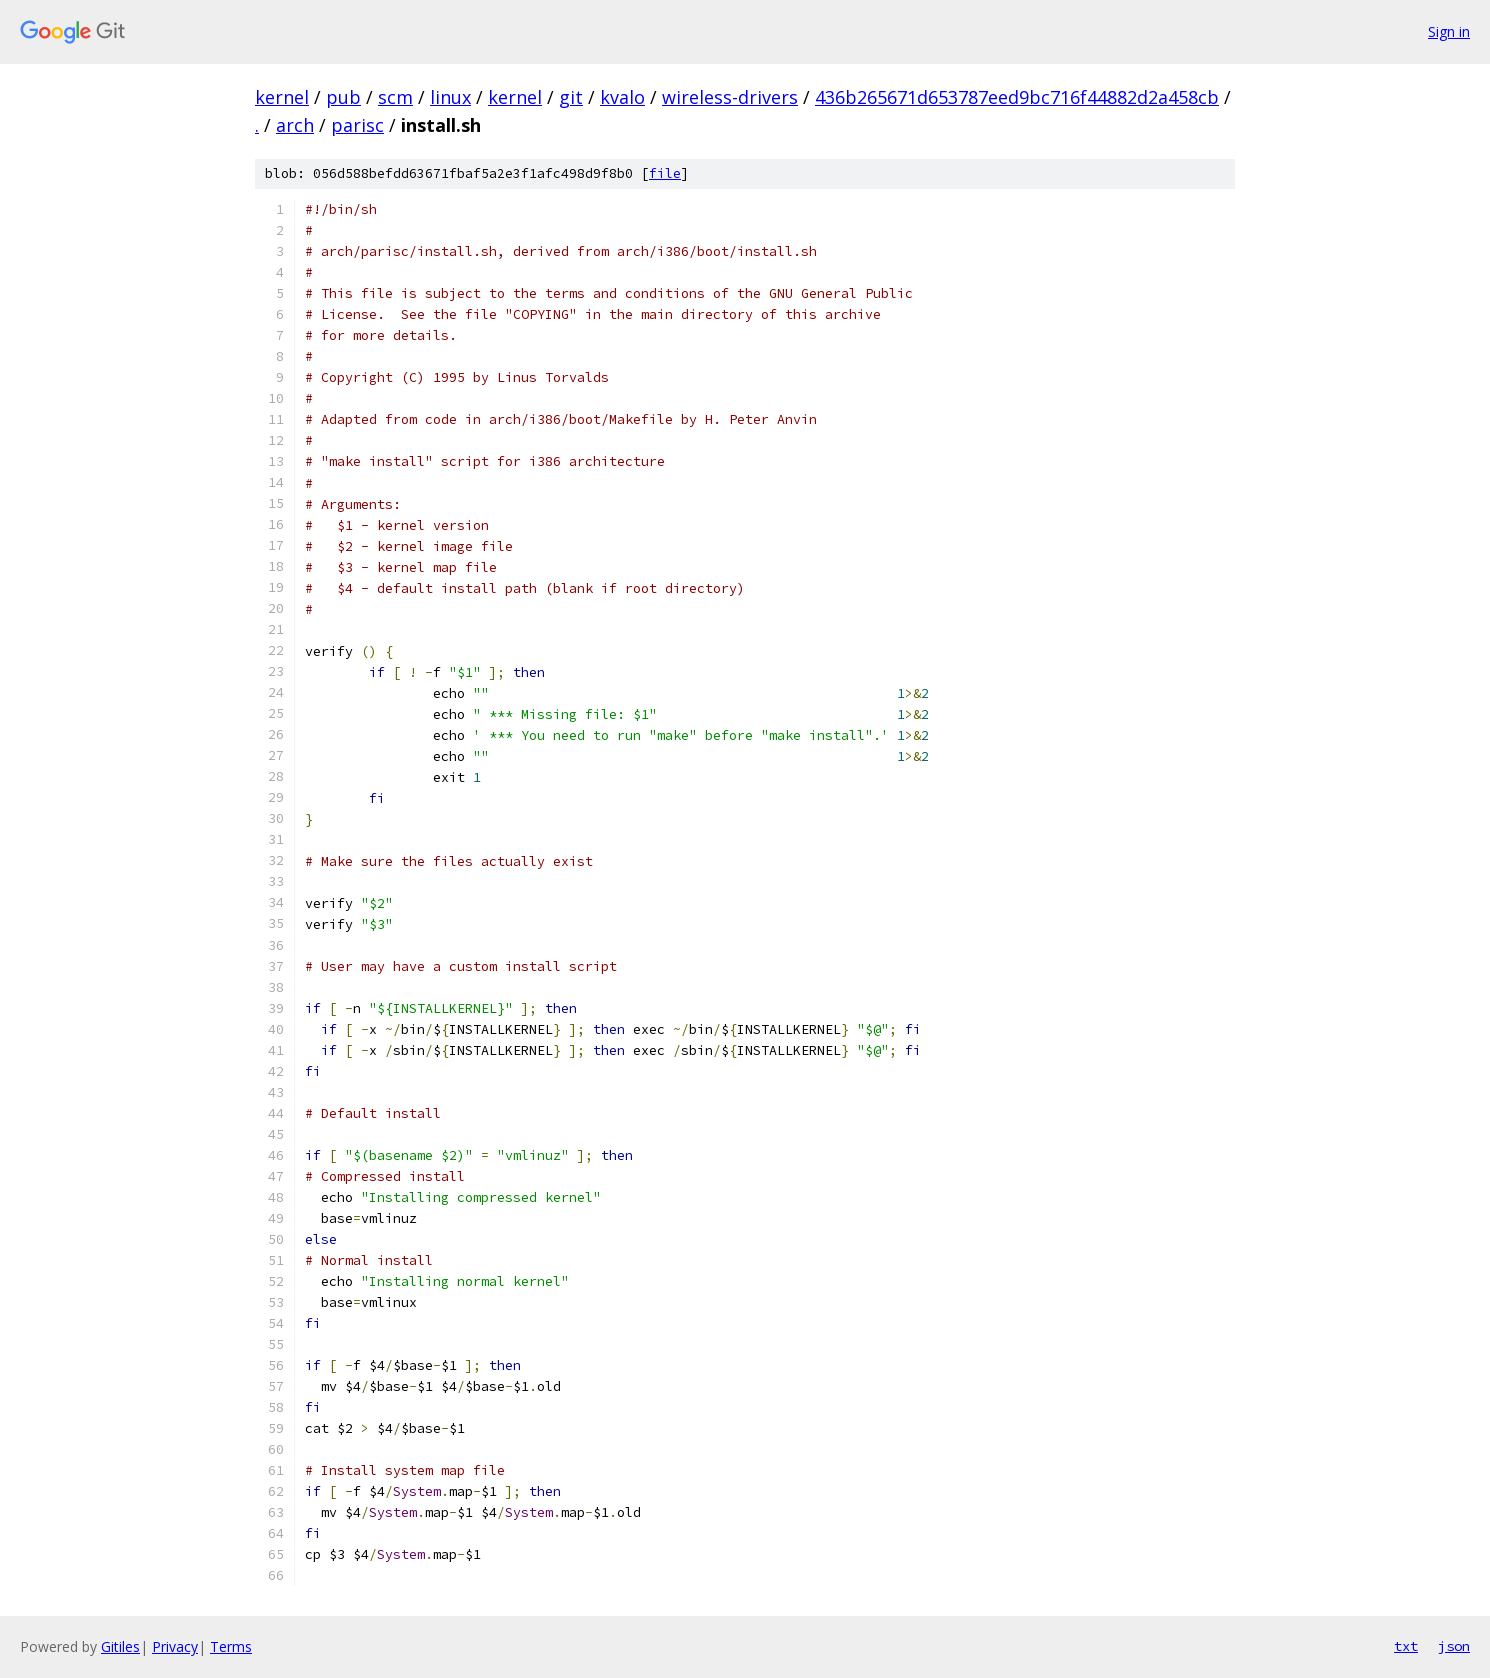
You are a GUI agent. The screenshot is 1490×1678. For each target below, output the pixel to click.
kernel (282, 97)
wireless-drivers (730, 97)
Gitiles (120, 1646)
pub (343, 97)
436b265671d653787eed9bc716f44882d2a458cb (1017, 97)
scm (395, 97)
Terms (231, 1646)
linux (450, 97)
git (571, 97)
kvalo (622, 97)
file (665, 173)
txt (1406, 1646)
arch (295, 125)
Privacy (175, 1646)
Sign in (1449, 31)
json (1454, 1646)
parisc (357, 125)
